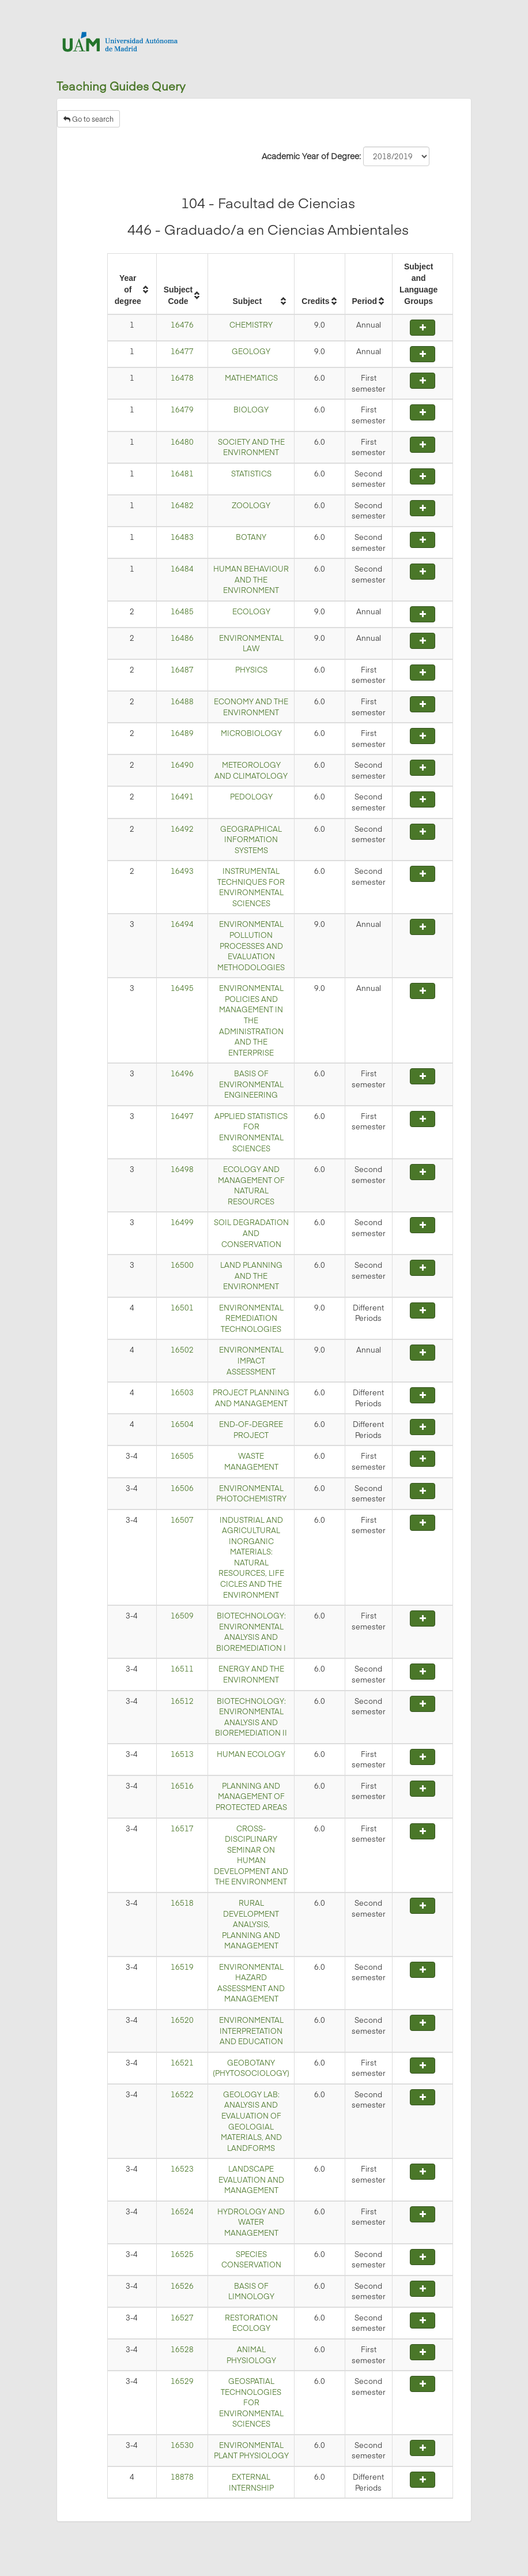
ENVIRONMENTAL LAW (251, 643)
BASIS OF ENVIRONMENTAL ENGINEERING (251, 1084)
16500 (182, 1265)
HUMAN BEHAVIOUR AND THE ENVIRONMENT (251, 579)
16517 (182, 1828)
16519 (182, 1967)
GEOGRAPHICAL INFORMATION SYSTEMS (251, 839)
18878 (182, 2477)
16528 (182, 2349)
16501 (182, 1307)
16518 (182, 1903)
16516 (182, 1786)
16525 (182, 2254)
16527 (182, 2317)
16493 (182, 871)
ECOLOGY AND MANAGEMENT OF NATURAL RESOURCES (251, 1185)
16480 (182, 442)
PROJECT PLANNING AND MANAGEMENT (251, 1398)
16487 (182, 669)
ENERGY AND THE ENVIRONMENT (251, 1674)
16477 (182, 351)
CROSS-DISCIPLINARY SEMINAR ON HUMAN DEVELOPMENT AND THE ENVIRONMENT (251, 1855)
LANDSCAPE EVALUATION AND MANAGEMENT (251, 2179)
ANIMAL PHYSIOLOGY (251, 2354)
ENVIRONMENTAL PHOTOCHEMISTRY (251, 1493)
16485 (182, 611)
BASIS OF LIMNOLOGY (251, 2291)
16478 (182, 378)
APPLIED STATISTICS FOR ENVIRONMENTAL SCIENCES (251, 1132)
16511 (182, 1668)
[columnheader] (131, 284)
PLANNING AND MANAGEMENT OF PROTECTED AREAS (251, 1796)
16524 (182, 2211)
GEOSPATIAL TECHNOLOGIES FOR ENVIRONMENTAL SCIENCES (251, 2402)
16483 (182, 537)
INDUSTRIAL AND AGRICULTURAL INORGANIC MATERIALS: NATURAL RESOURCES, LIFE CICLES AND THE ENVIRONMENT (251, 1557)
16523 (182, 2169)
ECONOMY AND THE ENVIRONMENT (251, 707)
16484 (182, 569)
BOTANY (251, 537)
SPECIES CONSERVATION (251, 2259)
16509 (182, 1615)
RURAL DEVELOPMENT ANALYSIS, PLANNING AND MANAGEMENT (251, 1924)
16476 (182, 325)
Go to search (88, 118)
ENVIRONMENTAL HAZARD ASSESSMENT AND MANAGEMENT (251, 1983)
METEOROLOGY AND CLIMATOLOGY (251, 770)
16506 (182, 1488)
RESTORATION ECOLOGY (251, 2323)
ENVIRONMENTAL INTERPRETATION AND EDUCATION (251, 2030)
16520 (182, 2020)
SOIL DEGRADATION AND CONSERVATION (251, 1233)
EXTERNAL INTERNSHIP (251, 2482)
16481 (182, 473)
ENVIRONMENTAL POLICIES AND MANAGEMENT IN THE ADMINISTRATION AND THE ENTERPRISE (251, 1020)
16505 (182, 1456)
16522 (182, 2094)
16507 (182, 1520)
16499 (182, 1222)
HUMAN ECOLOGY (251, 1754)
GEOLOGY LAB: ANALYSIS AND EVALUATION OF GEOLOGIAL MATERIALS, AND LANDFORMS (251, 2121)
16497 (182, 1116)
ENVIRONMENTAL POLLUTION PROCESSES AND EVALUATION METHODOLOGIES (251, 945)
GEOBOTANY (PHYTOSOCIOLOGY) (251, 2068)
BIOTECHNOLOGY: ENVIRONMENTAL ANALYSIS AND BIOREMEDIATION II (251, 1717)
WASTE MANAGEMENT (251, 1461)
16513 (182, 1754)
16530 (182, 2445)
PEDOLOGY (251, 796)
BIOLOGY (251, 409)
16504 (182, 1424)
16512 (182, 1701)
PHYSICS (251, 669)
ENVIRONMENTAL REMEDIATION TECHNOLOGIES (251, 1318)
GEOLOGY (251, 351)
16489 (182, 733)
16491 (182, 796)
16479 (182, 409)
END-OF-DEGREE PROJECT (251, 1429)
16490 (182, 765)
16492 (182, 829)
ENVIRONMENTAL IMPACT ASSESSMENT (251, 1360)
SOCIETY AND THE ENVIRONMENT (251, 447)
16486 (182, 638)
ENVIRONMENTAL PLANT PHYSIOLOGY (251, 2450)
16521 (182, 2062)
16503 (182, 1392)
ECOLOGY (251, 611)
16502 (182, 1350)
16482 (182, 505)
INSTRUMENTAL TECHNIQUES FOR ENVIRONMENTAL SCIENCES (251, 887)
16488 (182, 701)
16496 (182, 1073)
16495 (182, 988)
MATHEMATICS (251, 378)
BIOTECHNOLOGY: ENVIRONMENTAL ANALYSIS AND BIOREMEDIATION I (251, 1631)
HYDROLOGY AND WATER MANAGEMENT (251, 2222)
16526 (182, 2286)
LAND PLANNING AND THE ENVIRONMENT (251, 1275)
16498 (182, 1169)
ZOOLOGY (251, 505)
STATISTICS (251, 473)
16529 (182, 2381)
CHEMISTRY (251, 325)
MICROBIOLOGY (251, 733)
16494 (182, 924)
